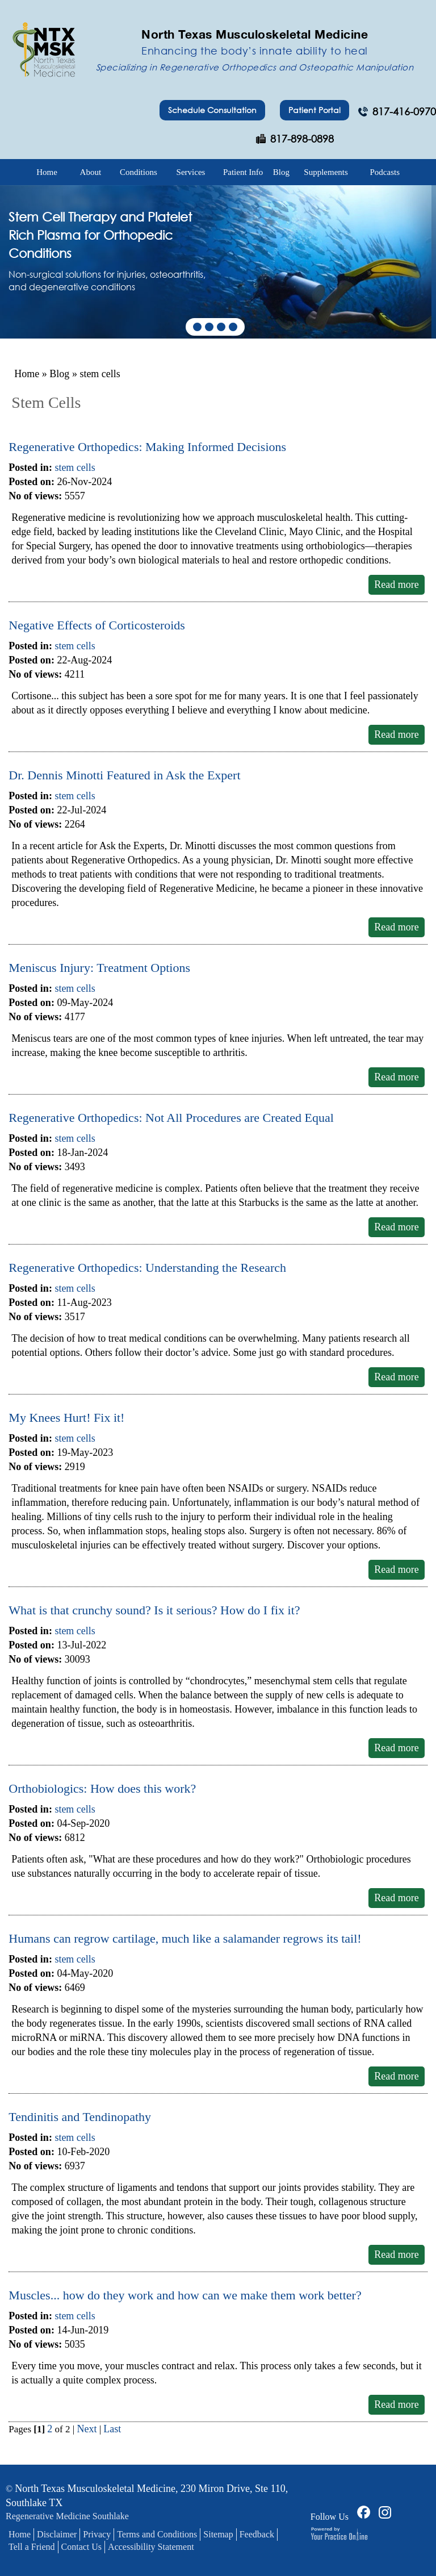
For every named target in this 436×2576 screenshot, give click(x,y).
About (91, 172)
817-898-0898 (302, 138)
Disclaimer (57, 2534)
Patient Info (243, 172)
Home (46, 172)
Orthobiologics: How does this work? (102, 1788)
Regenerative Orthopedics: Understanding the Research (147, 1267)
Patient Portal (314, 110)
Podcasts (385, 172)
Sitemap (218, 2534)
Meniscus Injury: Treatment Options (99, 968)
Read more (396, 584)
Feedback (257, 2534)
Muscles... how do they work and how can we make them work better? (185, 2295)
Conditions (138, 172)
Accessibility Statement (151, 2547)
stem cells (74, 467)
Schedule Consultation (212, 110)
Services (191, 172)
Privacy (97, 2534)
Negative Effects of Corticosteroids (97, 625)
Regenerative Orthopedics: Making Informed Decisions (147, 447)
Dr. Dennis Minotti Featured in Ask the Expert (124, 775)
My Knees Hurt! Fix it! (66, 1417)
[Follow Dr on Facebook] (362, 2511)
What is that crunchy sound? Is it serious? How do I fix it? (154, 1610)
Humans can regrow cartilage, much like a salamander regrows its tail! (185, 1938)
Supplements (326, 172)
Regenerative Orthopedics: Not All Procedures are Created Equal (171, 1117)
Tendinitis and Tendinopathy (80, 2117)
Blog (281, 172)
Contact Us (81, 2547)
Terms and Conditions (157, 2534)
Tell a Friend (32, 2547)
